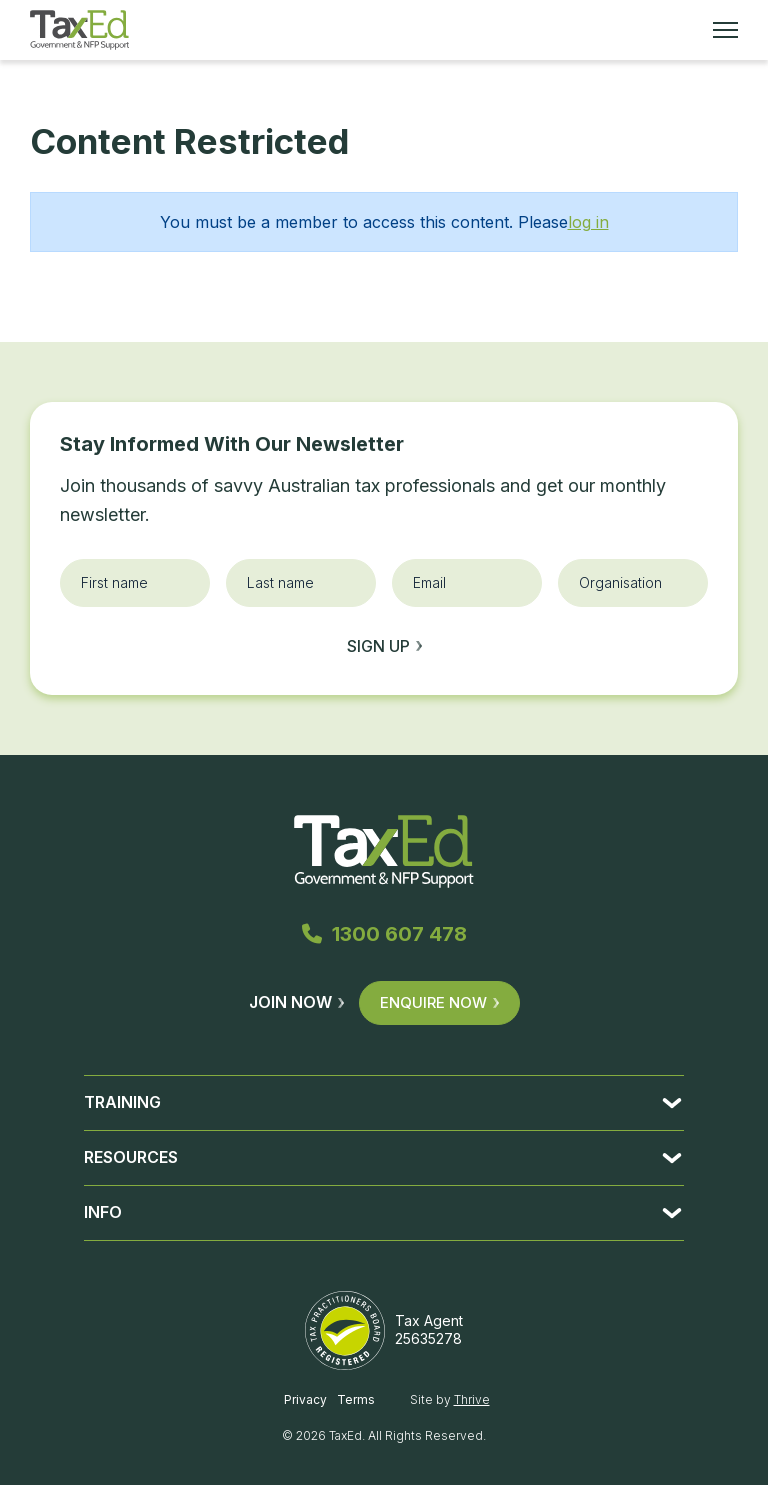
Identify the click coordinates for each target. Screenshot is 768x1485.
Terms (356, 1399)
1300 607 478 (384, 934)
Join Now (296, 1002)
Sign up (384, 646)
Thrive (472, 1399)
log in (588, 222)
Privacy (305, 1399)
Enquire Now (439, 1002)
